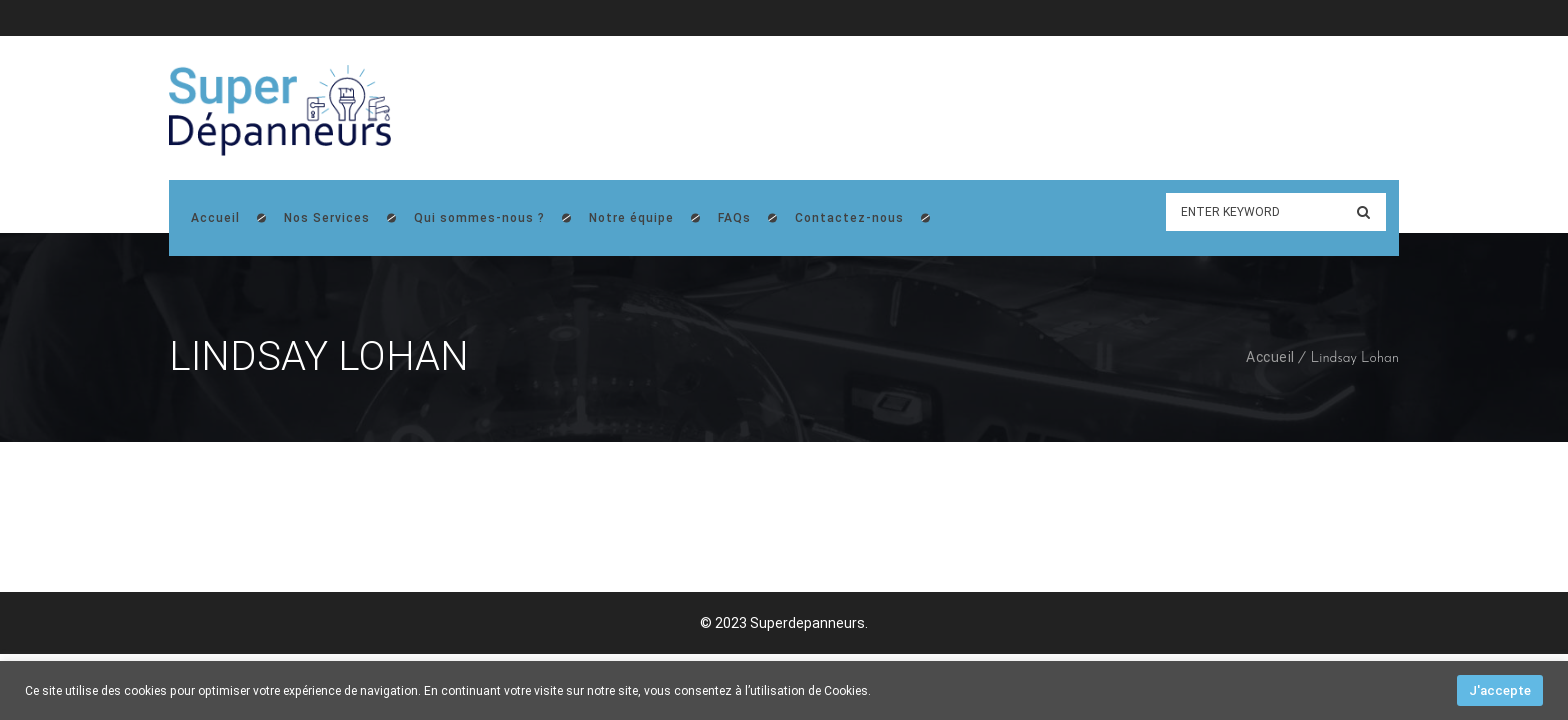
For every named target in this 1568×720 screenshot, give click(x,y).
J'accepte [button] (1500, 690)
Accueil (1270, 357)
